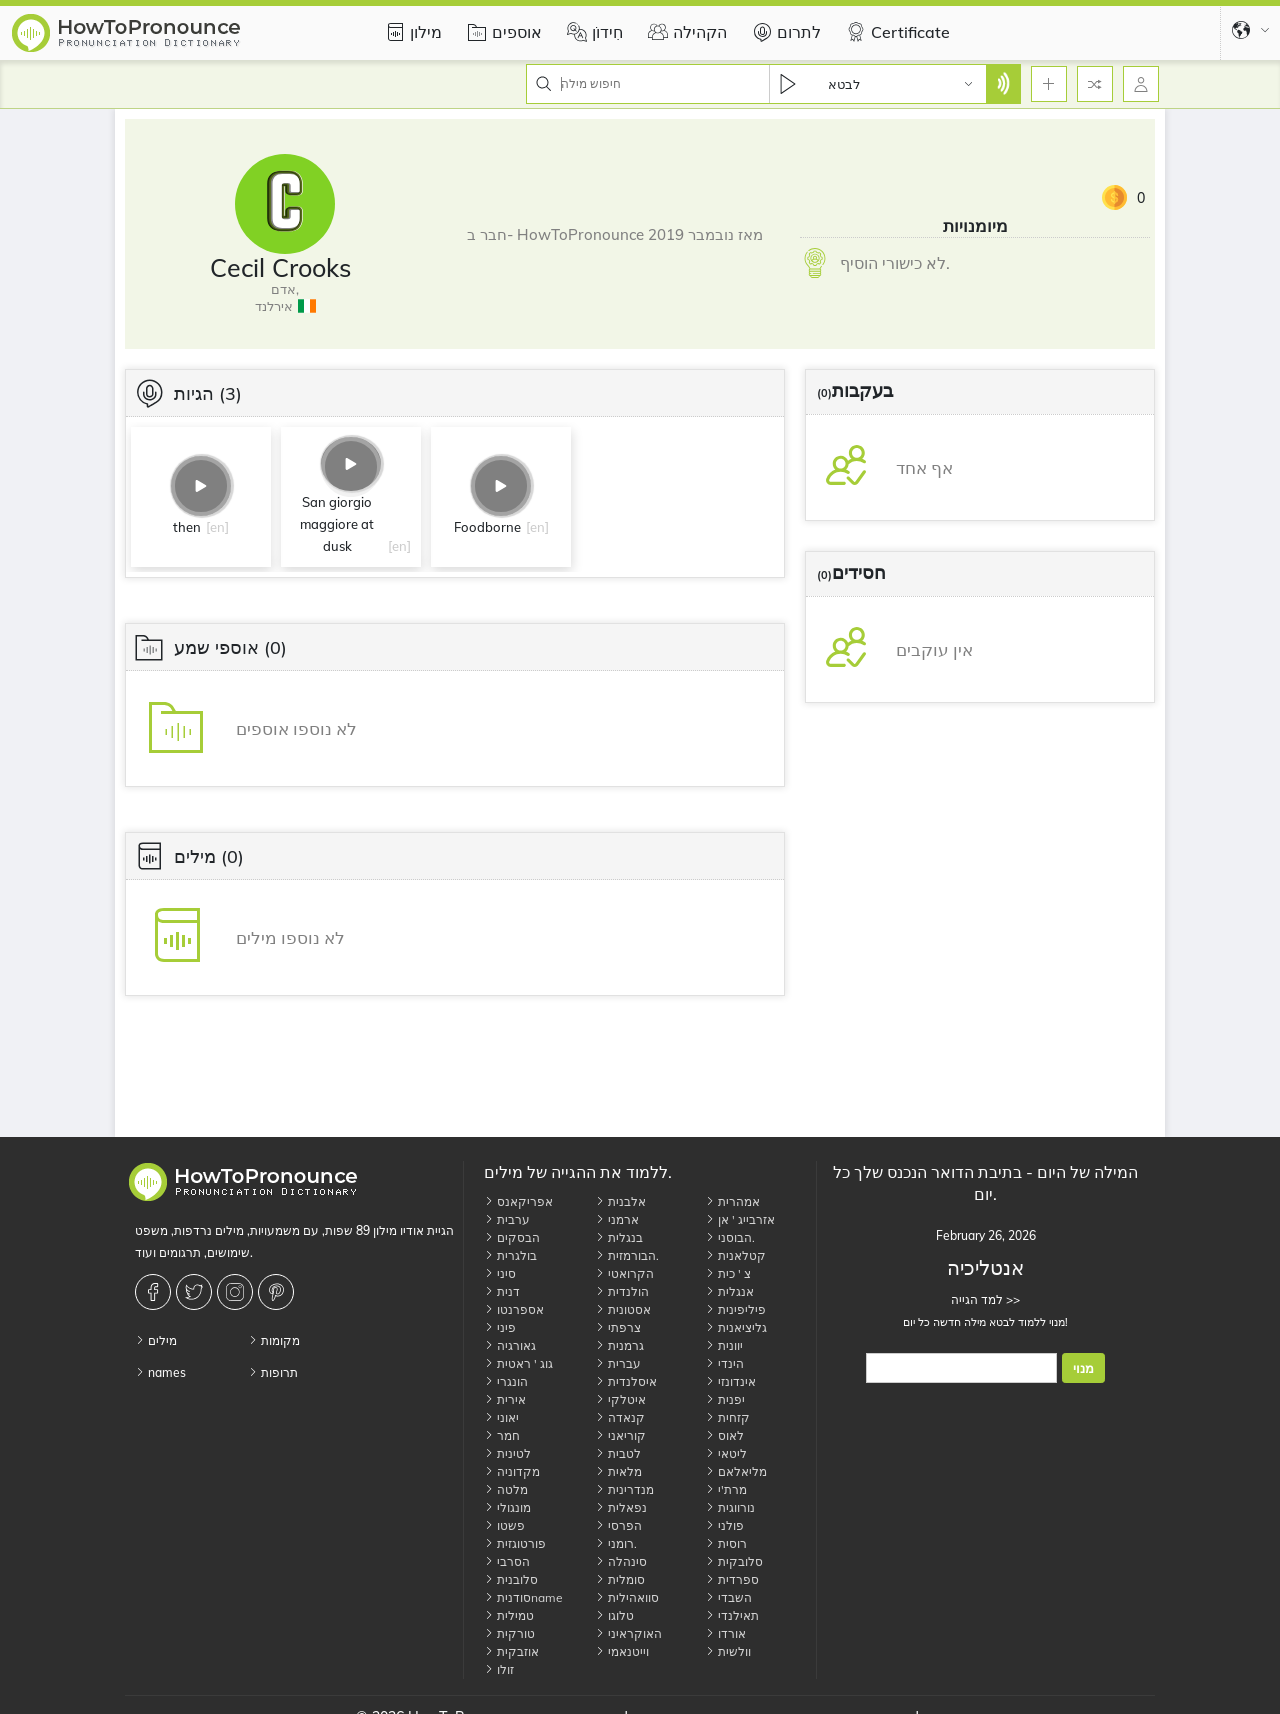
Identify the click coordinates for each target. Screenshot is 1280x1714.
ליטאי (726, 1453)
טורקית (509, 1633)
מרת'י (726, 1489)
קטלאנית (735, 1255)
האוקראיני (628, 1633)
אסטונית (623, 1309)
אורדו (725, 1633)
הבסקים (512, 1237)
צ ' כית (728, 1273)
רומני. (616, 1543)
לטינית (507, 1453)
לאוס (724, 1435)
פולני (724, 1525)
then (187, 527)
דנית (502, 1291)
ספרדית (732, 1579)
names (160, 1372)
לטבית (618, 1453)
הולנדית (622, 1291)
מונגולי (507, 1507)
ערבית (507, 1219)
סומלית (620, 1579)
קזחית (727, 1417)
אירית (505, 1399)
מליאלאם (736, 1471)
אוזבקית (511, 1651)
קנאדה (620, 1417)
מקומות (274, 1340)
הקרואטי (624, 1273)
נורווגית (730, 1507)
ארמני (617, 1219)
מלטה (506, 1489)
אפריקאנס (518, 1201)
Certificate (895, 32)
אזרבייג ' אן (740, 1219)
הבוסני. (730, 1237)
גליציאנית (736, 1327)
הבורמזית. (627, 1255)
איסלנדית (626, 1381)
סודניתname (523, 1597)
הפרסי (618, 1525)
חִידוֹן (592, 32)
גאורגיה (510, 1345)
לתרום (784, 32)
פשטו (504, 1525)
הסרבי (507, 1561)
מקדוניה (512, 1471)
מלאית (618, 1471)
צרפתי (618, 1327)
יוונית (724, 1345)
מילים (156, 1340)
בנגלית (619, 1237)
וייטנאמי (622, 1651)
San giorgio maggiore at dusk (337, 524)
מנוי (1083, 1368)
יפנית (725, 1399)
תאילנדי (732, 1615)
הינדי (724, 1363)
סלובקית (734, 1561)
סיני (500, 1273)
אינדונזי (730, 1381)
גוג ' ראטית (518, 1363)
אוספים (502, 32)
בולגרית (510, 1255)
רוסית (726, 1543)
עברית (618, 1363)
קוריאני (620, 1435)
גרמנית (619, 1345)
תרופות (273, 1372)
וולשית (728, 1651)
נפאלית (621, 1507)
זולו (499, 1669)
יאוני (501, 1417)
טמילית (509, 1615)
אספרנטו (514, 1309)
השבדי (728, 1597)
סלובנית (511, 1579)
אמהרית (732, 1201)
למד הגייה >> (985, 1299)
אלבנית (620, 1201)
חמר (502, 1435)
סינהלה (621, 1561)
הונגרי (506, 1381)
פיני (500, 1327)
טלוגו (614, 1615)
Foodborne (487, 527)
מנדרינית (624, 1489)
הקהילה (685, 32)
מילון (411, 32)
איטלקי (620, 1399)
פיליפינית (735, 1309)
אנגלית (729, 1291)
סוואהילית (627, 1597)
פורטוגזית (515, 1543)
